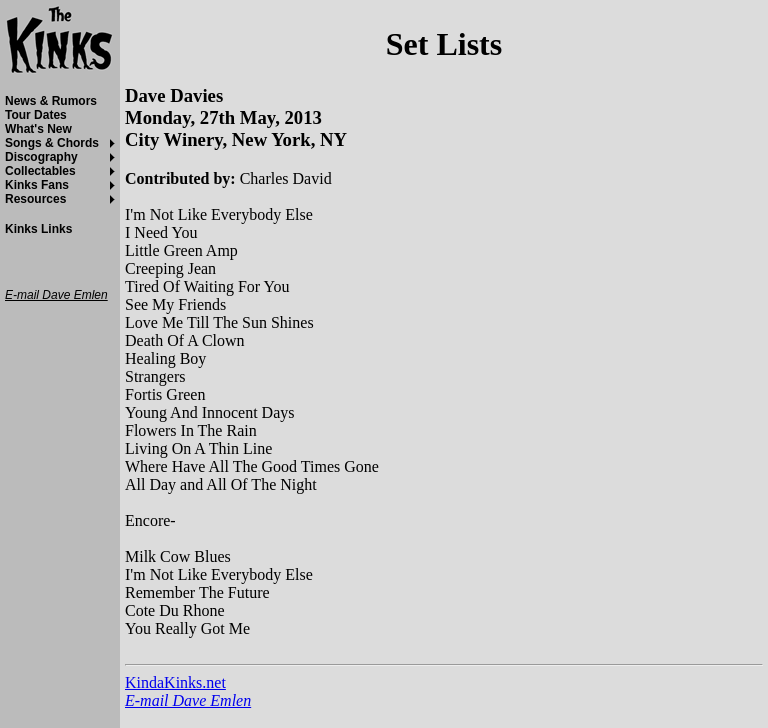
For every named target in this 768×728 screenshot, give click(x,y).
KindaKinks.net (175, 682)
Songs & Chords (52, 143)
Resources (35, 199)
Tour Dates (36, 115)
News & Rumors (51, 101)
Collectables (40, 171)
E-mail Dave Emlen (188, 700)
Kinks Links (38, 229)
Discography (41, 157)
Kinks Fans (37, 185)
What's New (38, 129)
